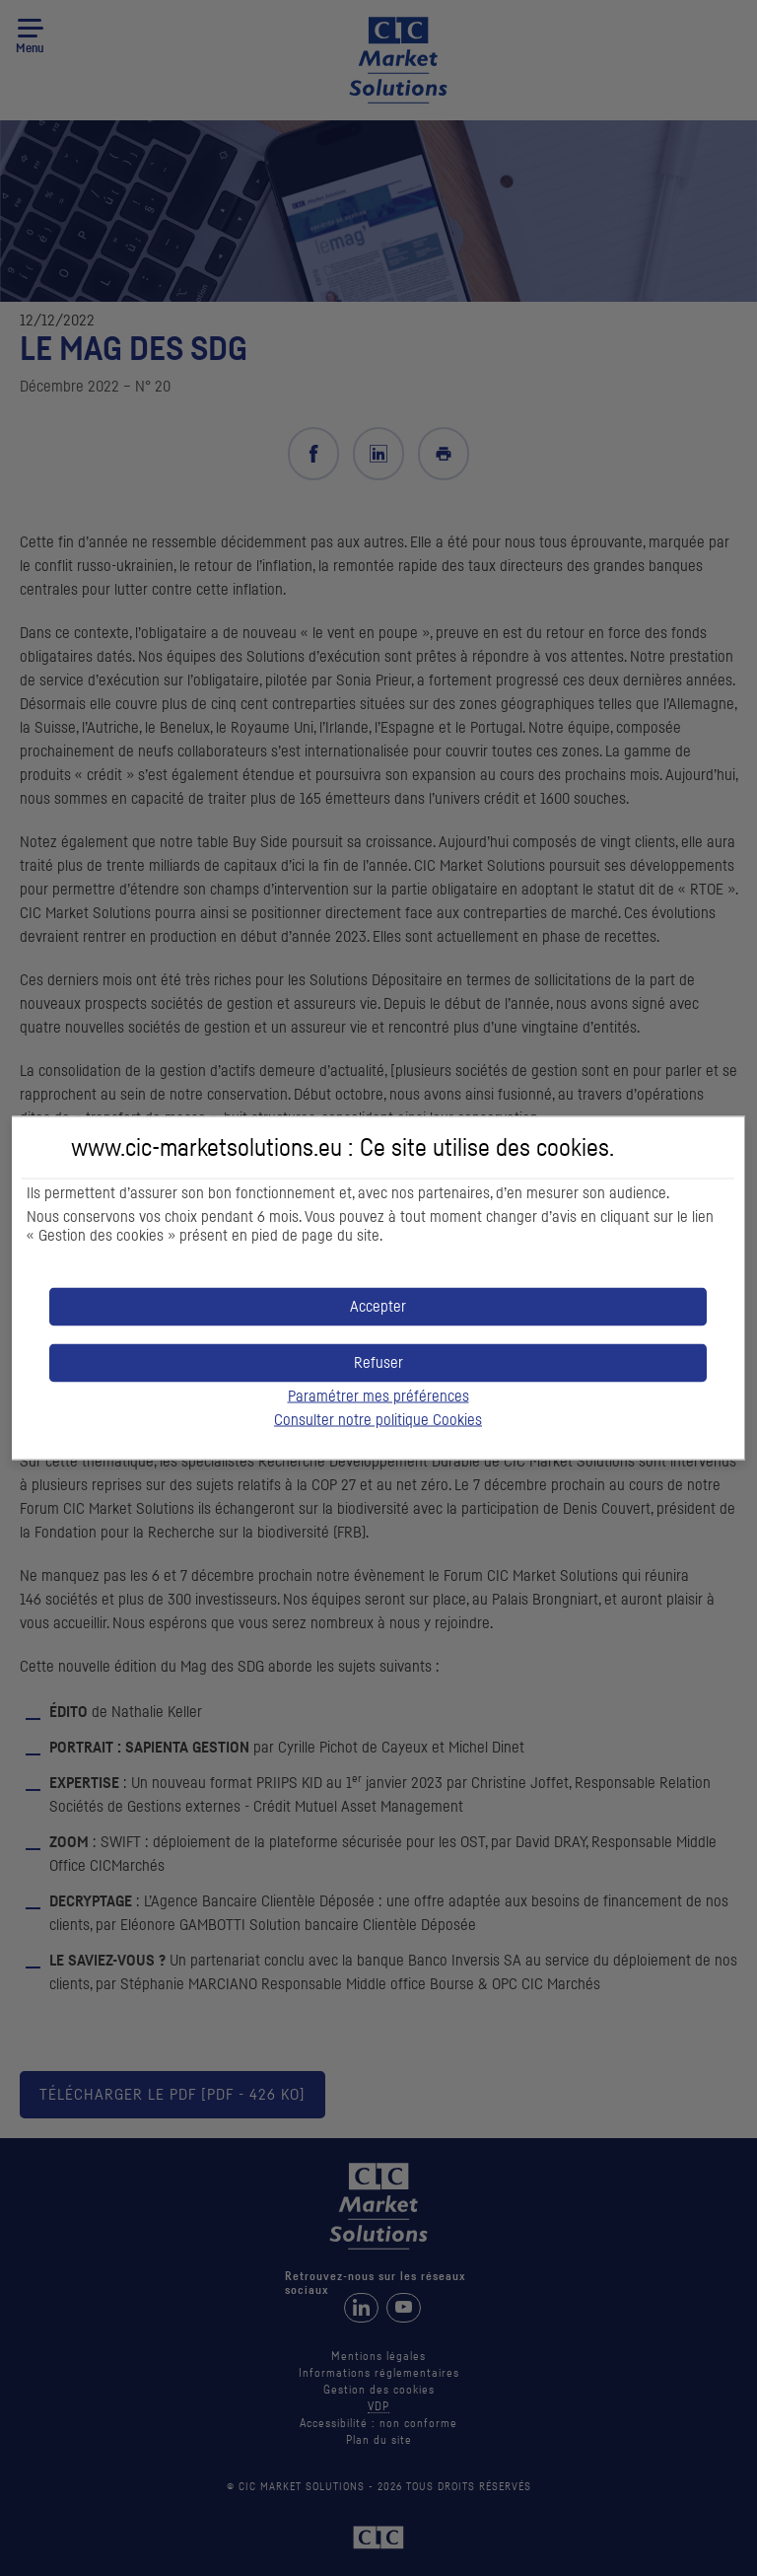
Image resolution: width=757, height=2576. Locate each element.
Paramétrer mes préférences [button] (378, 1396)
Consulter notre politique (378, 1420)
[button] (378, 1307)
